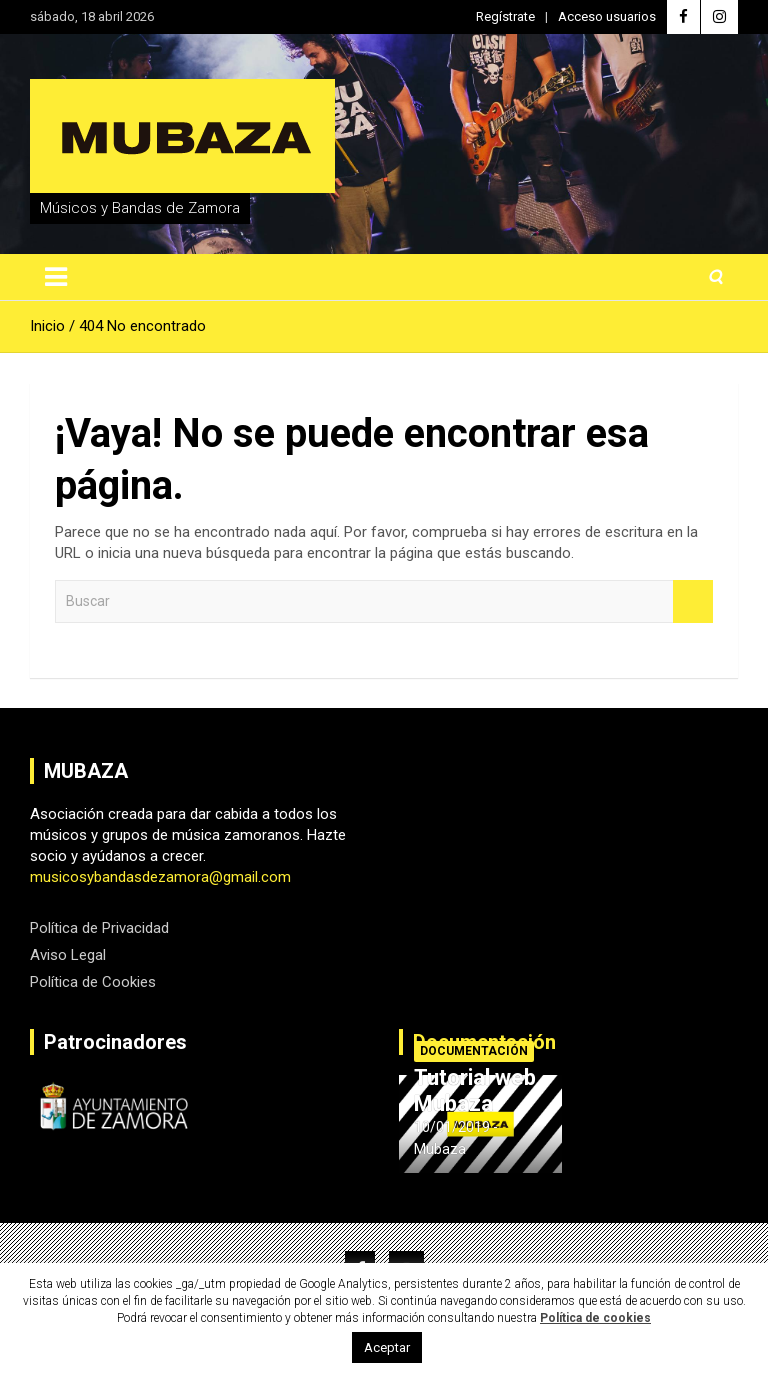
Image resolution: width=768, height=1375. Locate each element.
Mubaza (440, 1149)
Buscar (693, 601)
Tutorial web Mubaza (475, 1090)
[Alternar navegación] (56, 277)
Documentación (474, 1051)
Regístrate (505, 16)
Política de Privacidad (99, 928)
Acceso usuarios (607, 16)
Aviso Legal (68, 955)
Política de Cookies (93, 982)
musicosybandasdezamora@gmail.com (160, 877)
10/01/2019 (452, 1127)
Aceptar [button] (387, 1347)
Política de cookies (595, 1318)
